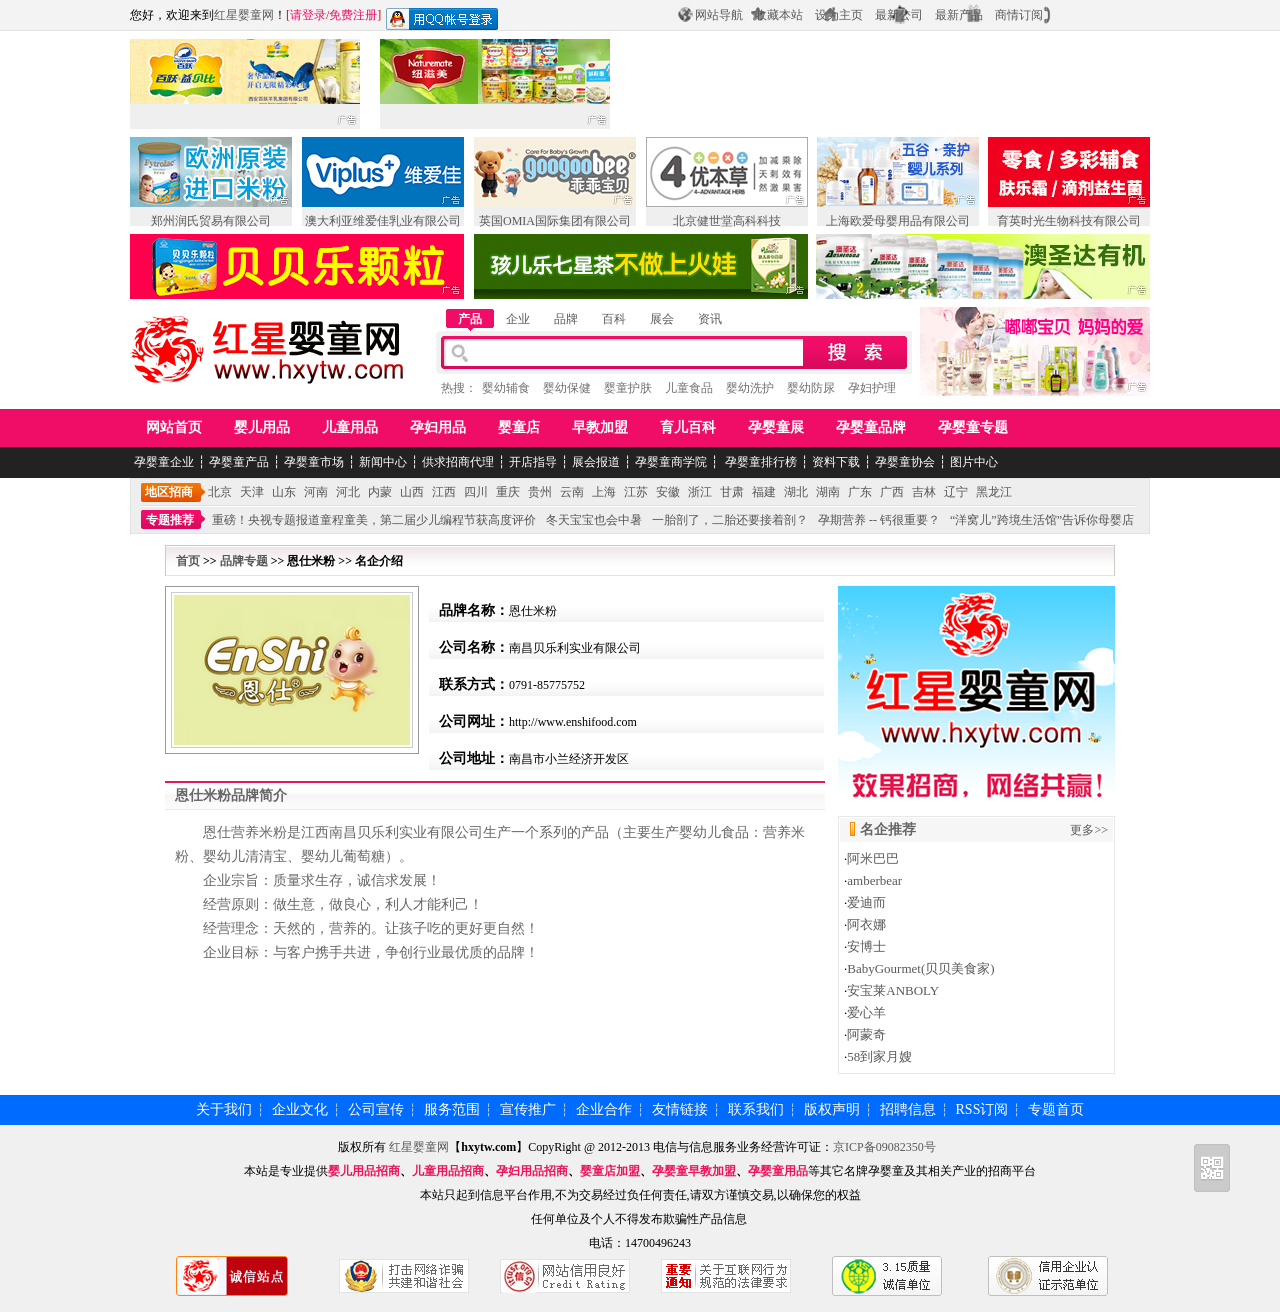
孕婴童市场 (314, 462)
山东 (284, 492)
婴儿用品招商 (364, 1171)
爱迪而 (866, 902)
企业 (518, 319)
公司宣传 (376, 1109)
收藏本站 (779, 15)
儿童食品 (689, 388)
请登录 (308, 15)
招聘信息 (908, 1109)
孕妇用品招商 (532, 1171)
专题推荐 (170, 520)
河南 (316, 492)
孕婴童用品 (778, 1171)
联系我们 (756, 1109)
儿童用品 (350, 427)
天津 (252, 492)
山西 (412, 492)
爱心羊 (866, 1012)
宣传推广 (528, 1109)
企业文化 (300, 1109)
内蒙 (380, 492)
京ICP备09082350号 (884, 1147)
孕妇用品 (438, 427)
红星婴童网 (244, 15)
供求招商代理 (458, 462)
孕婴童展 (776, 427)
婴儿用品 (262, 427)
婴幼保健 (567, 388)
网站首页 (174, 427)
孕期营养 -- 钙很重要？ (879, 520)
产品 (470, 319)
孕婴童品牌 (871, 427)
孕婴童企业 (164, 462)
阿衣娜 (866, 924)
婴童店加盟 (610, 1171)
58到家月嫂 (879, 1056)
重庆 (508, 492)
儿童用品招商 (448, 1171)
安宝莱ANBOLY (893, 990)
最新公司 (899, 15)
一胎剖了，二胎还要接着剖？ (730, 520)
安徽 (668, 492)
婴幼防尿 (811, 388)
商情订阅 (1019, 15)
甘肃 (732, 492)
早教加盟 (600, 427)
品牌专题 (244, 561)
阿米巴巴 (873, 858)
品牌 (566, 319)
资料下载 (836, 462)
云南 (572, 492)
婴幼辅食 (506, 388)
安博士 (866, 946)
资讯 (710, 319)
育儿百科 (688, 427)
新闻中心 (383, 462)
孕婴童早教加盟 (694, 1171)
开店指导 (533, 462)
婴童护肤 (628, 388)
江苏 (636, 492)
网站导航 (719, 15)
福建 (764, 492)
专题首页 (1056, 1109)
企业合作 (604, 1109)
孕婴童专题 (973, 427)
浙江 (700, 492)
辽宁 (956, 492)
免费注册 (353, 15)
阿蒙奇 (866, 1034)
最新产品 (959, 15)
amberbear (874, 880)
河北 (348, 492)
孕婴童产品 (239, 462)
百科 (614, 319)
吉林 (924, 492)
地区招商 (169, 492)
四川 (476, 492)
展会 (662, 319)
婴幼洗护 (750, 388)
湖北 (796, 492)
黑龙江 (994, 492)
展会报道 (596, 462)
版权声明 (832, 1109)
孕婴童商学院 (671, 462)
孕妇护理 (872, 388)
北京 (220, 492)
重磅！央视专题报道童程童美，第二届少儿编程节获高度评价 (374, 520)
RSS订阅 (982, 1109)
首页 (188, 561)
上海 (604, 492)
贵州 (540, 492)
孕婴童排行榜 (759, 462)
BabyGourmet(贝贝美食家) (920, 968)
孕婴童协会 (905, 462)
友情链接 (680, 1109)
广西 (892, 492)
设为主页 (839, 15)
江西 (444, 492)
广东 (860, 492)
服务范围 (452, 1109)
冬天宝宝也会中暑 (594, 520)
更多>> (1089, 830)
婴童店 (519, 427)
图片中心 (974, 462)
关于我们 (224, 1109)
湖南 (828, 492)
